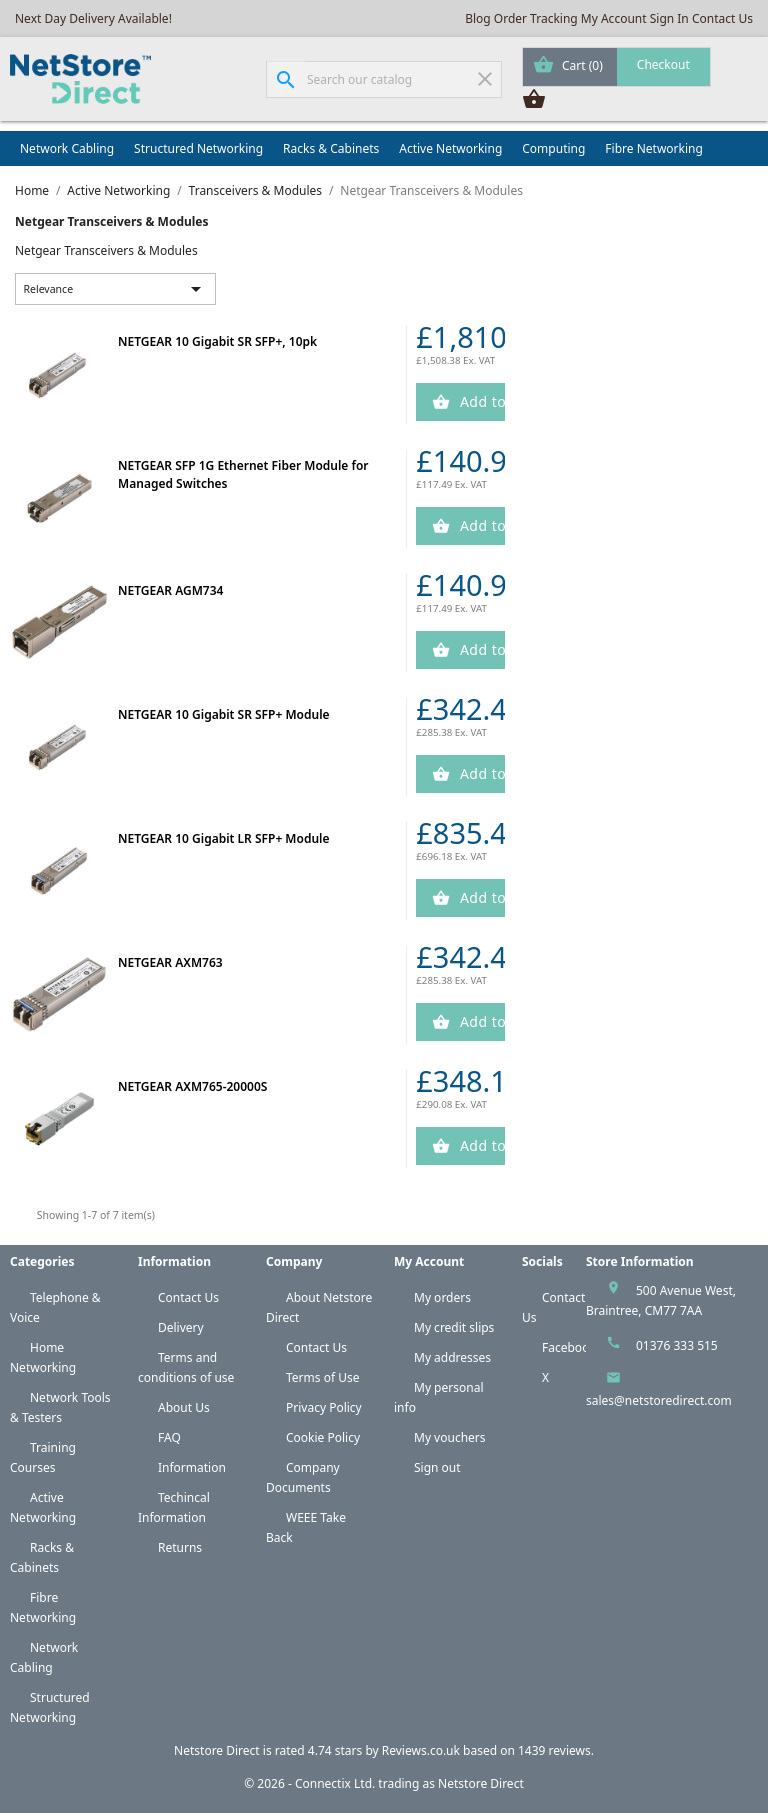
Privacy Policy (324, 1407)
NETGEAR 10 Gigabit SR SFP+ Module (224, 714)
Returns (180, 1547)
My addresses (452, 1357)
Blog (478, 18)
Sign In (669, 18)
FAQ (169, 1437)
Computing (553, 148)
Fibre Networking (653, 148)
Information (192, 1467)
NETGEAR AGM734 (170, 590)
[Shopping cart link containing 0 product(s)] (616, 67)
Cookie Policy (323, 1437)
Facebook (569, 1347)
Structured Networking (198, 148)
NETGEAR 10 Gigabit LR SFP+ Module (223, 838)
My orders (442, 1297)
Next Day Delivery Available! (93, 18)
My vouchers (450, 1437)
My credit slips (454, 1327)
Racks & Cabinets (331, 148)
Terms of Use (322, 1377)
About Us (184, 1407)
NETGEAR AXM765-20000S (192, 1086)
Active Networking (450, 148)
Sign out (437, 1467)
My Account (614, 18)
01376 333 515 (677, 1345)
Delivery (181, 1327)
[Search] (384, 79)
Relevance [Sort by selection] (116, 289)
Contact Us (722, 18)
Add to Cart (481, 401)
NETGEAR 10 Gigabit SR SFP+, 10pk (217, 341)
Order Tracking (536, 18)
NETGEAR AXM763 (170, 962)
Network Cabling (67, 148)
